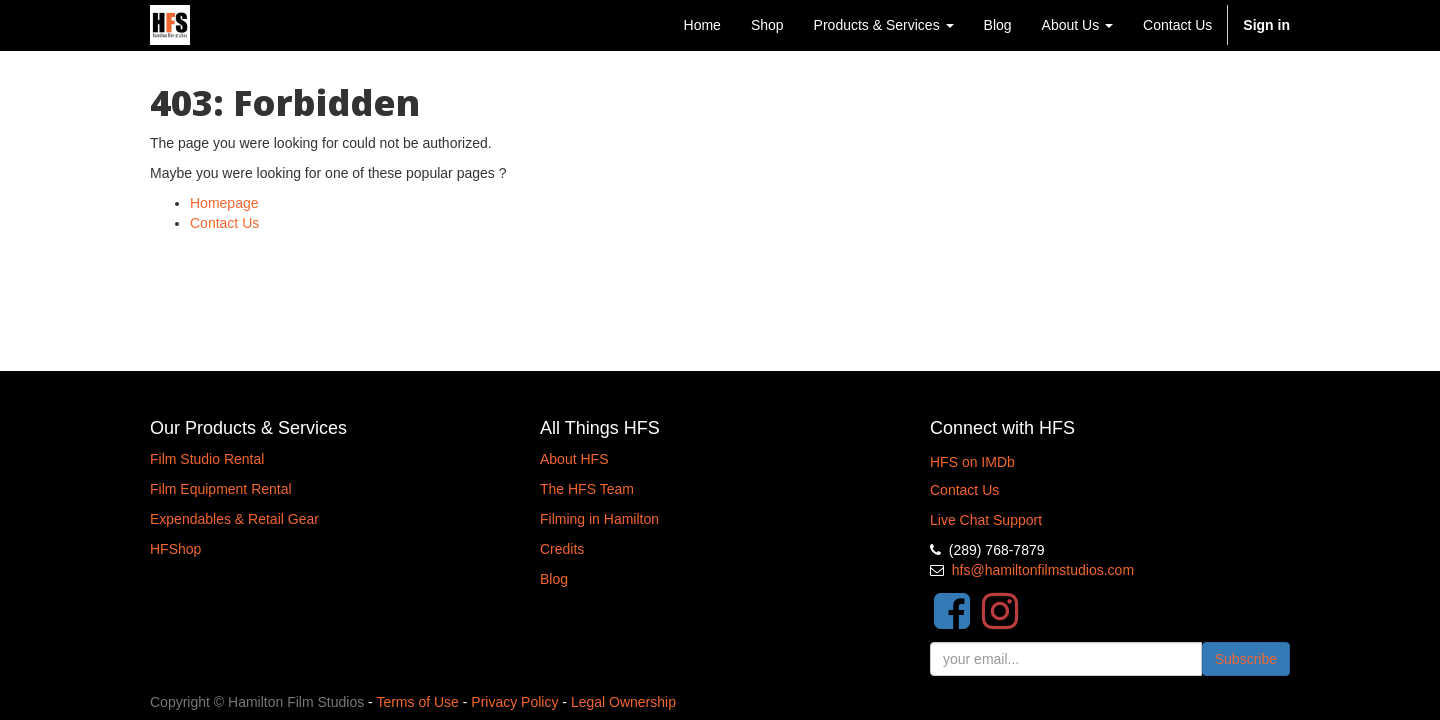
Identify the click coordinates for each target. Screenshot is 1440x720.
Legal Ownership (623, 702)
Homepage (224, 203)
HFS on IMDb (972, 462)
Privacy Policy (514, 702)
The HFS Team (587, 489)
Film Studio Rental (207, 459)
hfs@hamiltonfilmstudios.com (1043, 570)
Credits (562, 549)
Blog (554, 579)
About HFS (574, 459)
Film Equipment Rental (221, 489)
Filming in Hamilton (599, 519)
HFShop (175, 549)
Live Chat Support (986, 520)
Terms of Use (417, 702)
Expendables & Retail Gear (234, 519)
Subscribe (1246, 659)
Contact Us (224, 223)
